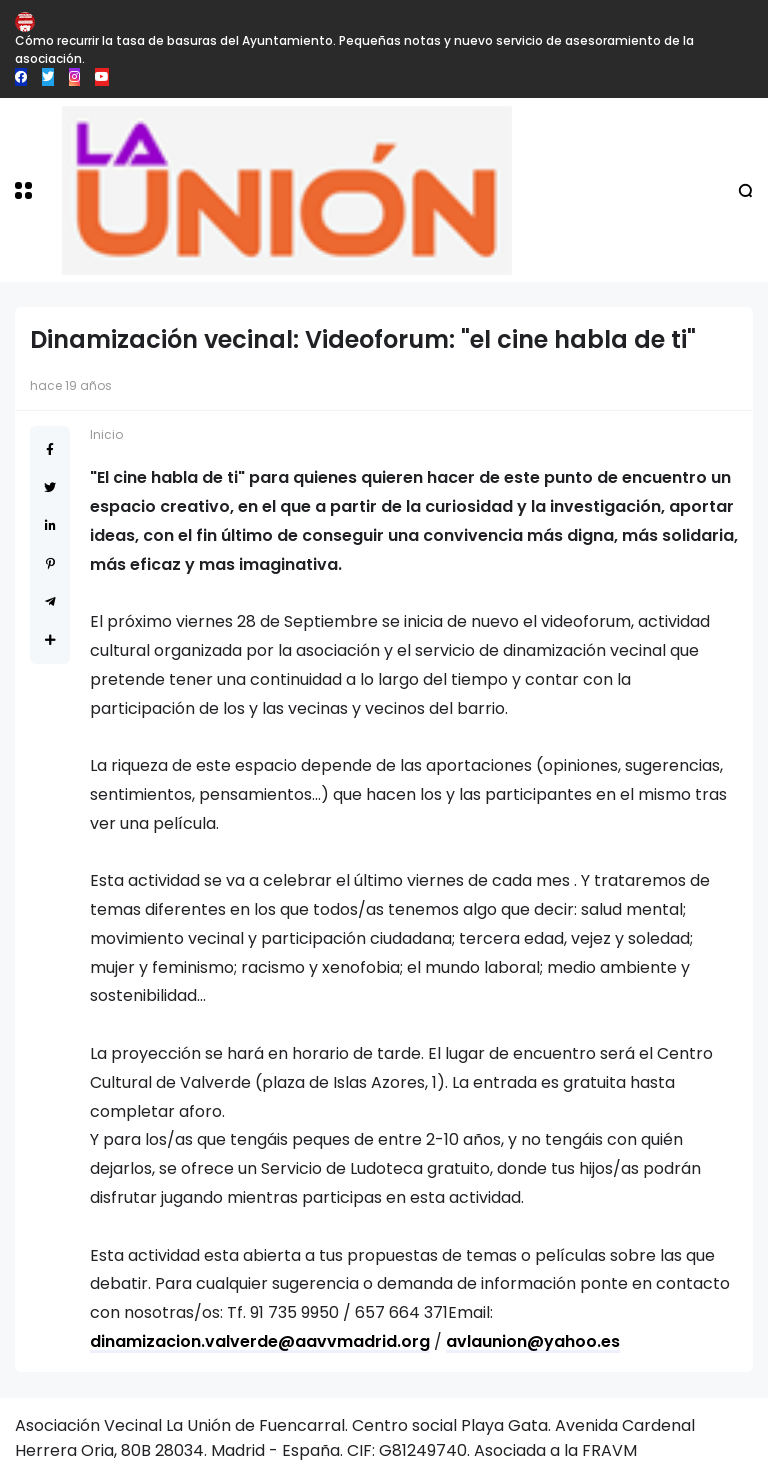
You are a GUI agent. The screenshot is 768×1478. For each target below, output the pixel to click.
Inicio (106, 434)
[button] (23, 190)
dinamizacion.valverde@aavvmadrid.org (260, 1341)
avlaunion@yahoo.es (533, 1341)
